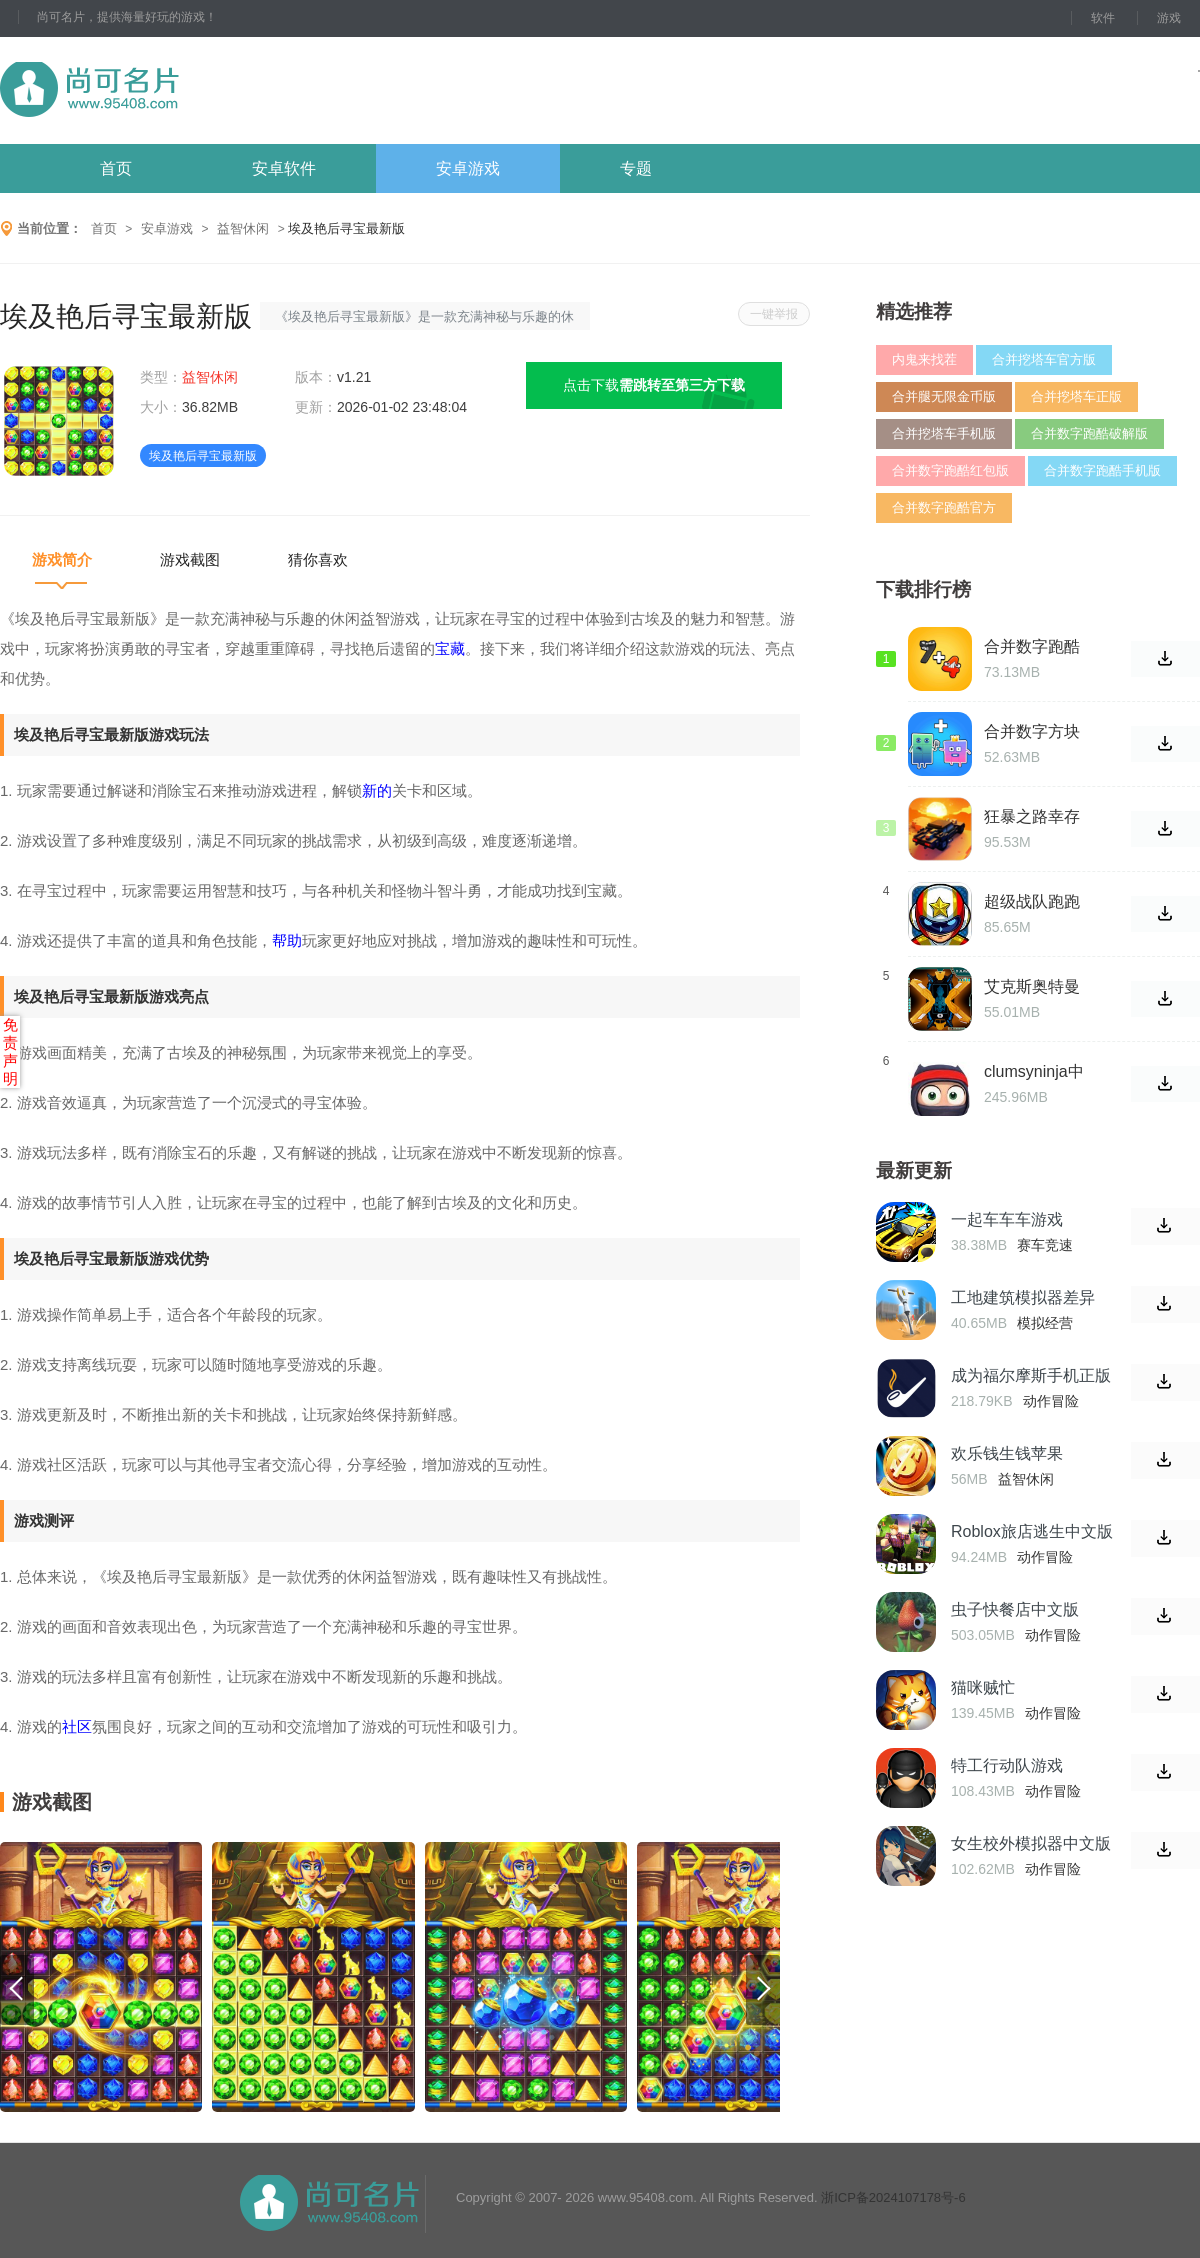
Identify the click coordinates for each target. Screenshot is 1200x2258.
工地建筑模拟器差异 (1023, 1297)
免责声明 (10, 1051)
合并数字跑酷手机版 (1102, 470)
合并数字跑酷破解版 (1089, 433)
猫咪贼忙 (983, 1687)
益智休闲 (243, 228)
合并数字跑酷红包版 (950, 470)
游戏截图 (190, 559)
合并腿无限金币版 (944, 396)
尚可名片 (199, 90)
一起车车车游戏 (1007, 1219)
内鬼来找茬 (924, 359)
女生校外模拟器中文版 (1031, 1843)
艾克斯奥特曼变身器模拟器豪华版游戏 (1032, 987)
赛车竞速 (1045, 1245)
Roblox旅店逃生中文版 (1032, 1531)
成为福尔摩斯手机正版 (1031, 1375)
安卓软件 (284, 168)
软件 (1103, 18)
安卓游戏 (468, 168)
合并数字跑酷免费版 (1032, 647)
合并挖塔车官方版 (1044, 359)
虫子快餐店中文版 (1015, 1609)
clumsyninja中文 (1034, 1072)
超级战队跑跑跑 (1032, 902)
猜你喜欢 (318, 559)
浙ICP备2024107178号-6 (893, 2197)
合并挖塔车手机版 (944, 433)
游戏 (1169, 18)
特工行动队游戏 (1007, 1765)
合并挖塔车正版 (1076, 396)
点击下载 (654, 385)
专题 (636, 168)
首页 (116, 168)
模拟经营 (1045, 1323)
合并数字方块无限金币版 (1032, 732)
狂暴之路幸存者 (1032, 817)
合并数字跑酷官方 (944, 507)
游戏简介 (62, 559)
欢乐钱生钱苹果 (1007, 1453)
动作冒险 (1051, 1401)
